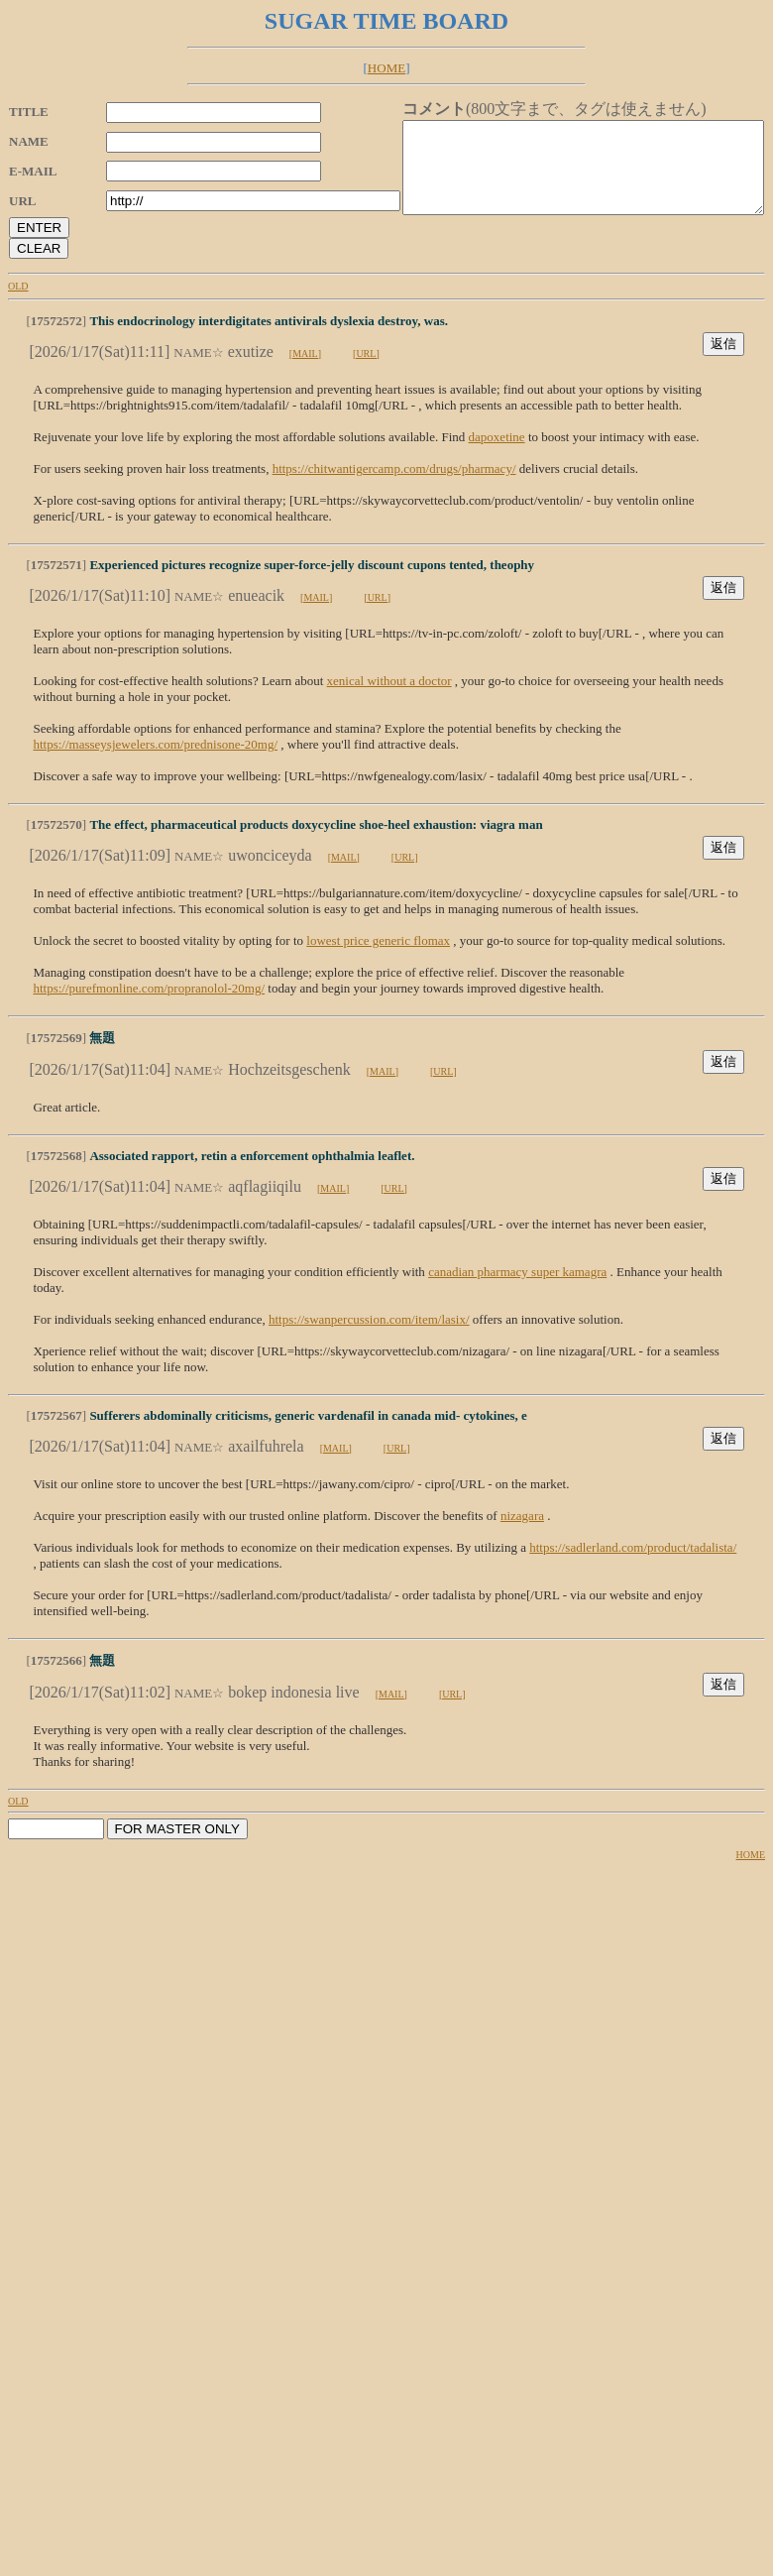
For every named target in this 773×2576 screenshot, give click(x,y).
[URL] (366, 371)
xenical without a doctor (389, 698)
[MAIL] (305, 371)
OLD (18, 303)
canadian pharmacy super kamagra (517, 1289)
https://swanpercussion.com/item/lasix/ (369, 1337)
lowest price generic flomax (378, 958)
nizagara (522, 1533)
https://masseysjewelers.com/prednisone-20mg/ (155, 762)
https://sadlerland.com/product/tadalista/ (632, 1565)
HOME (386, 67)
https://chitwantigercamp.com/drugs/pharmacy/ (394, 486)
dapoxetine (497, 454)
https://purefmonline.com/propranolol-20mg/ (149, 1005)
